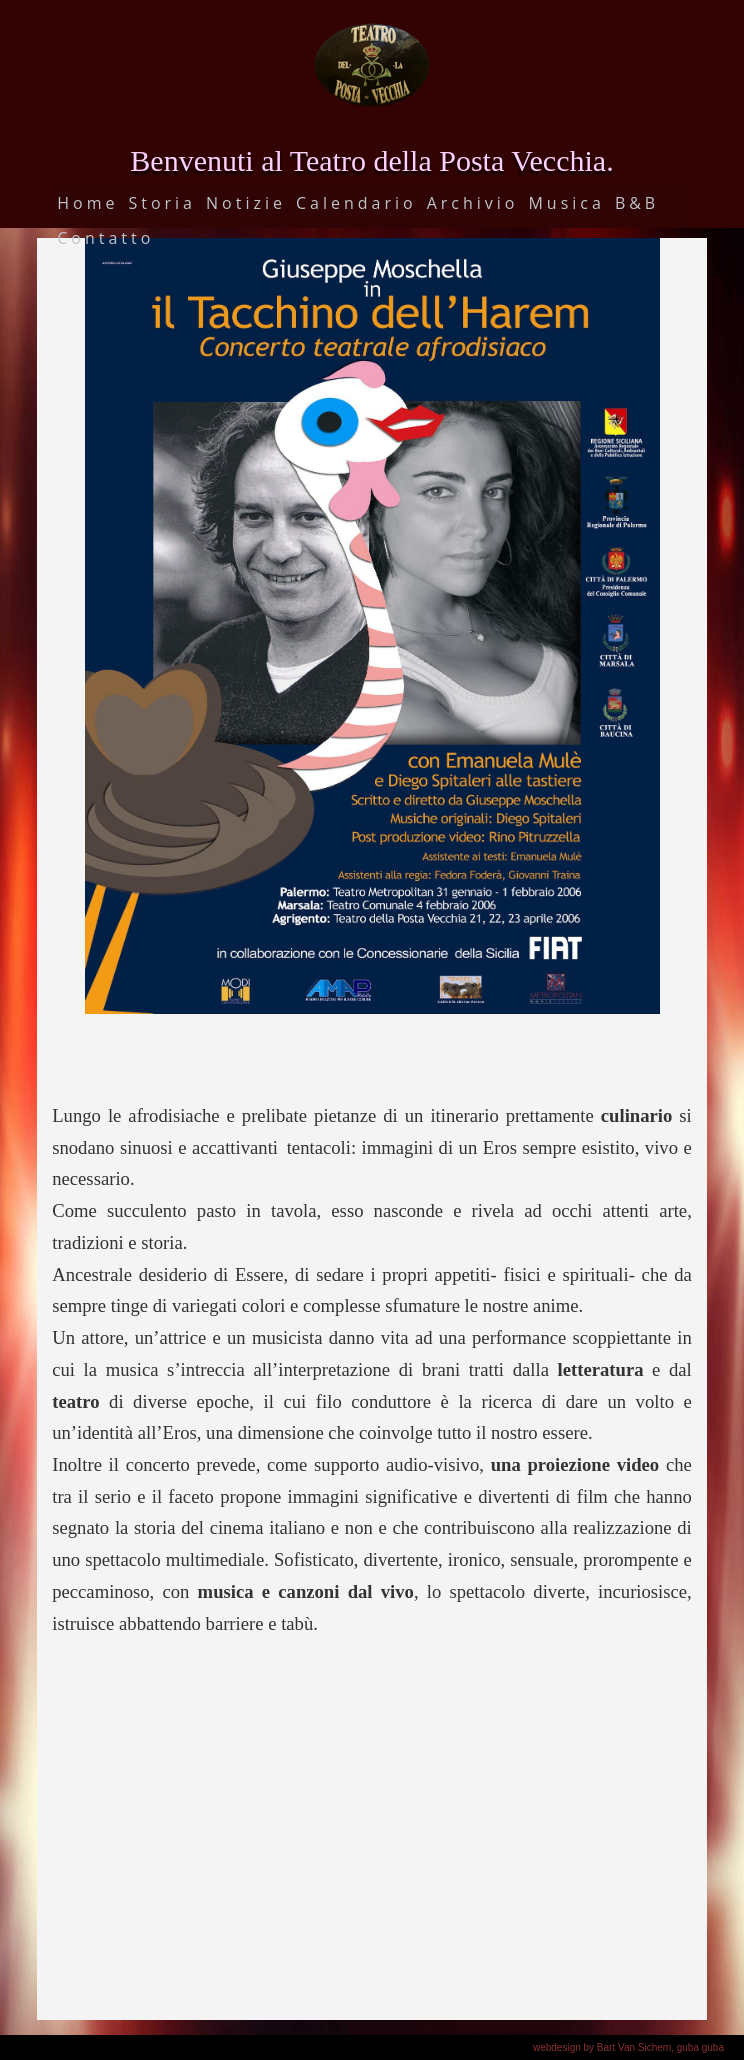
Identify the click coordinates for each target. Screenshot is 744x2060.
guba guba (700, 2047)
